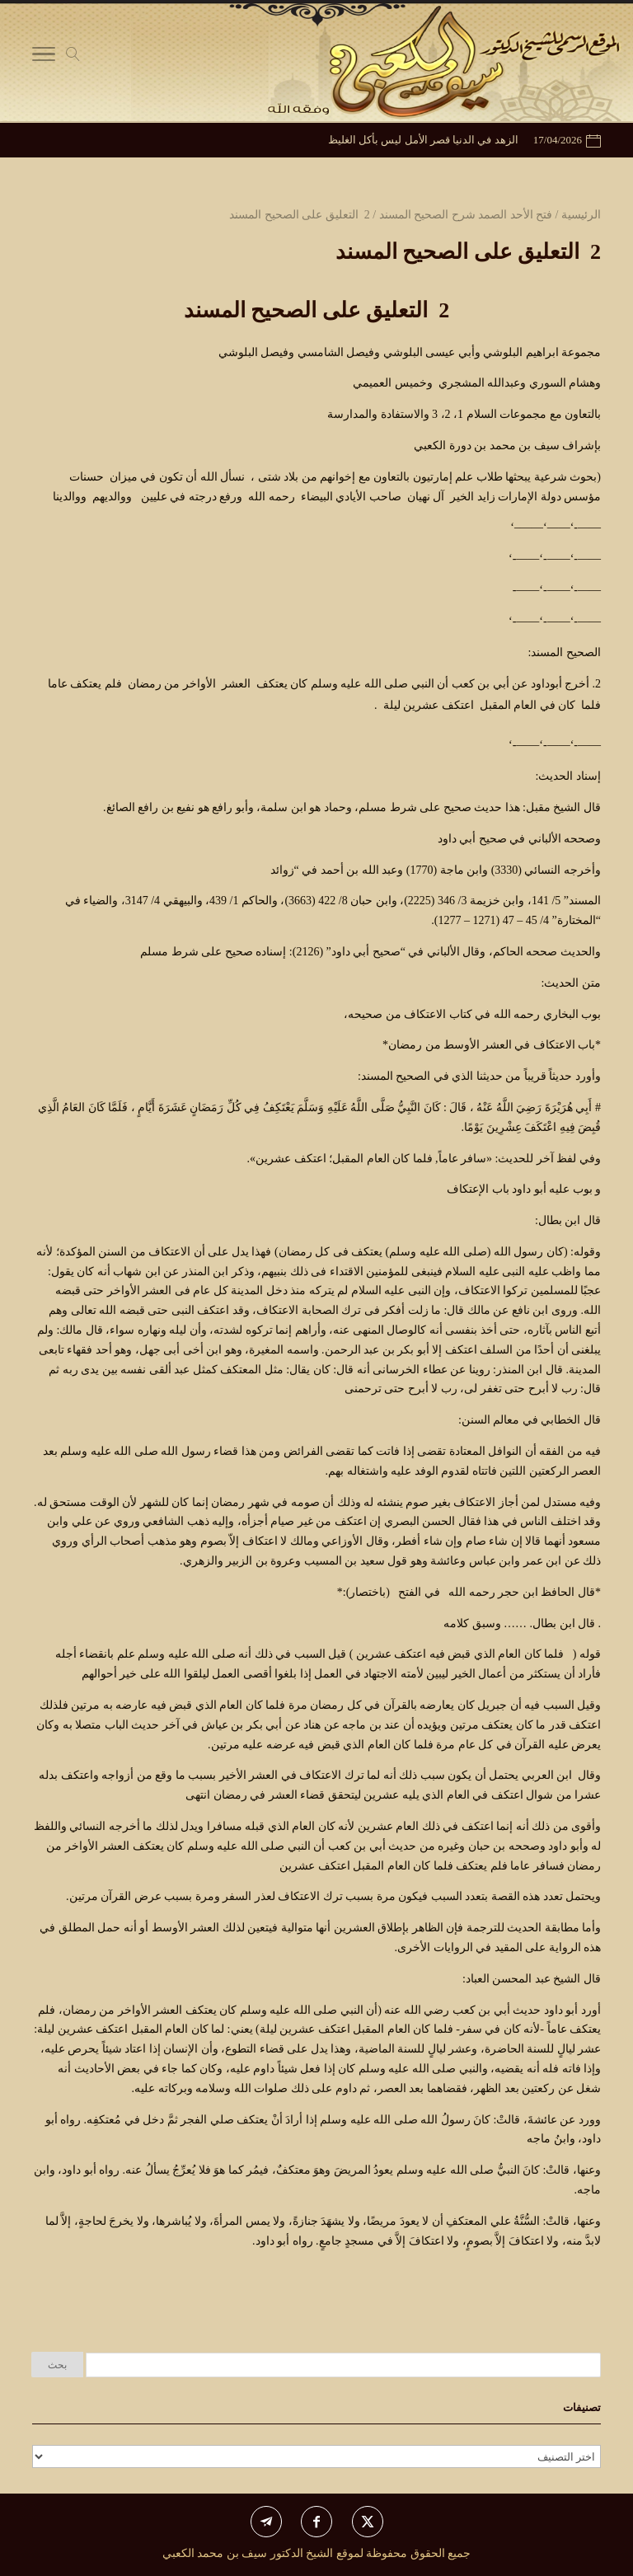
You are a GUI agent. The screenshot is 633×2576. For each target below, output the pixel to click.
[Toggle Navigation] (43, 58)
